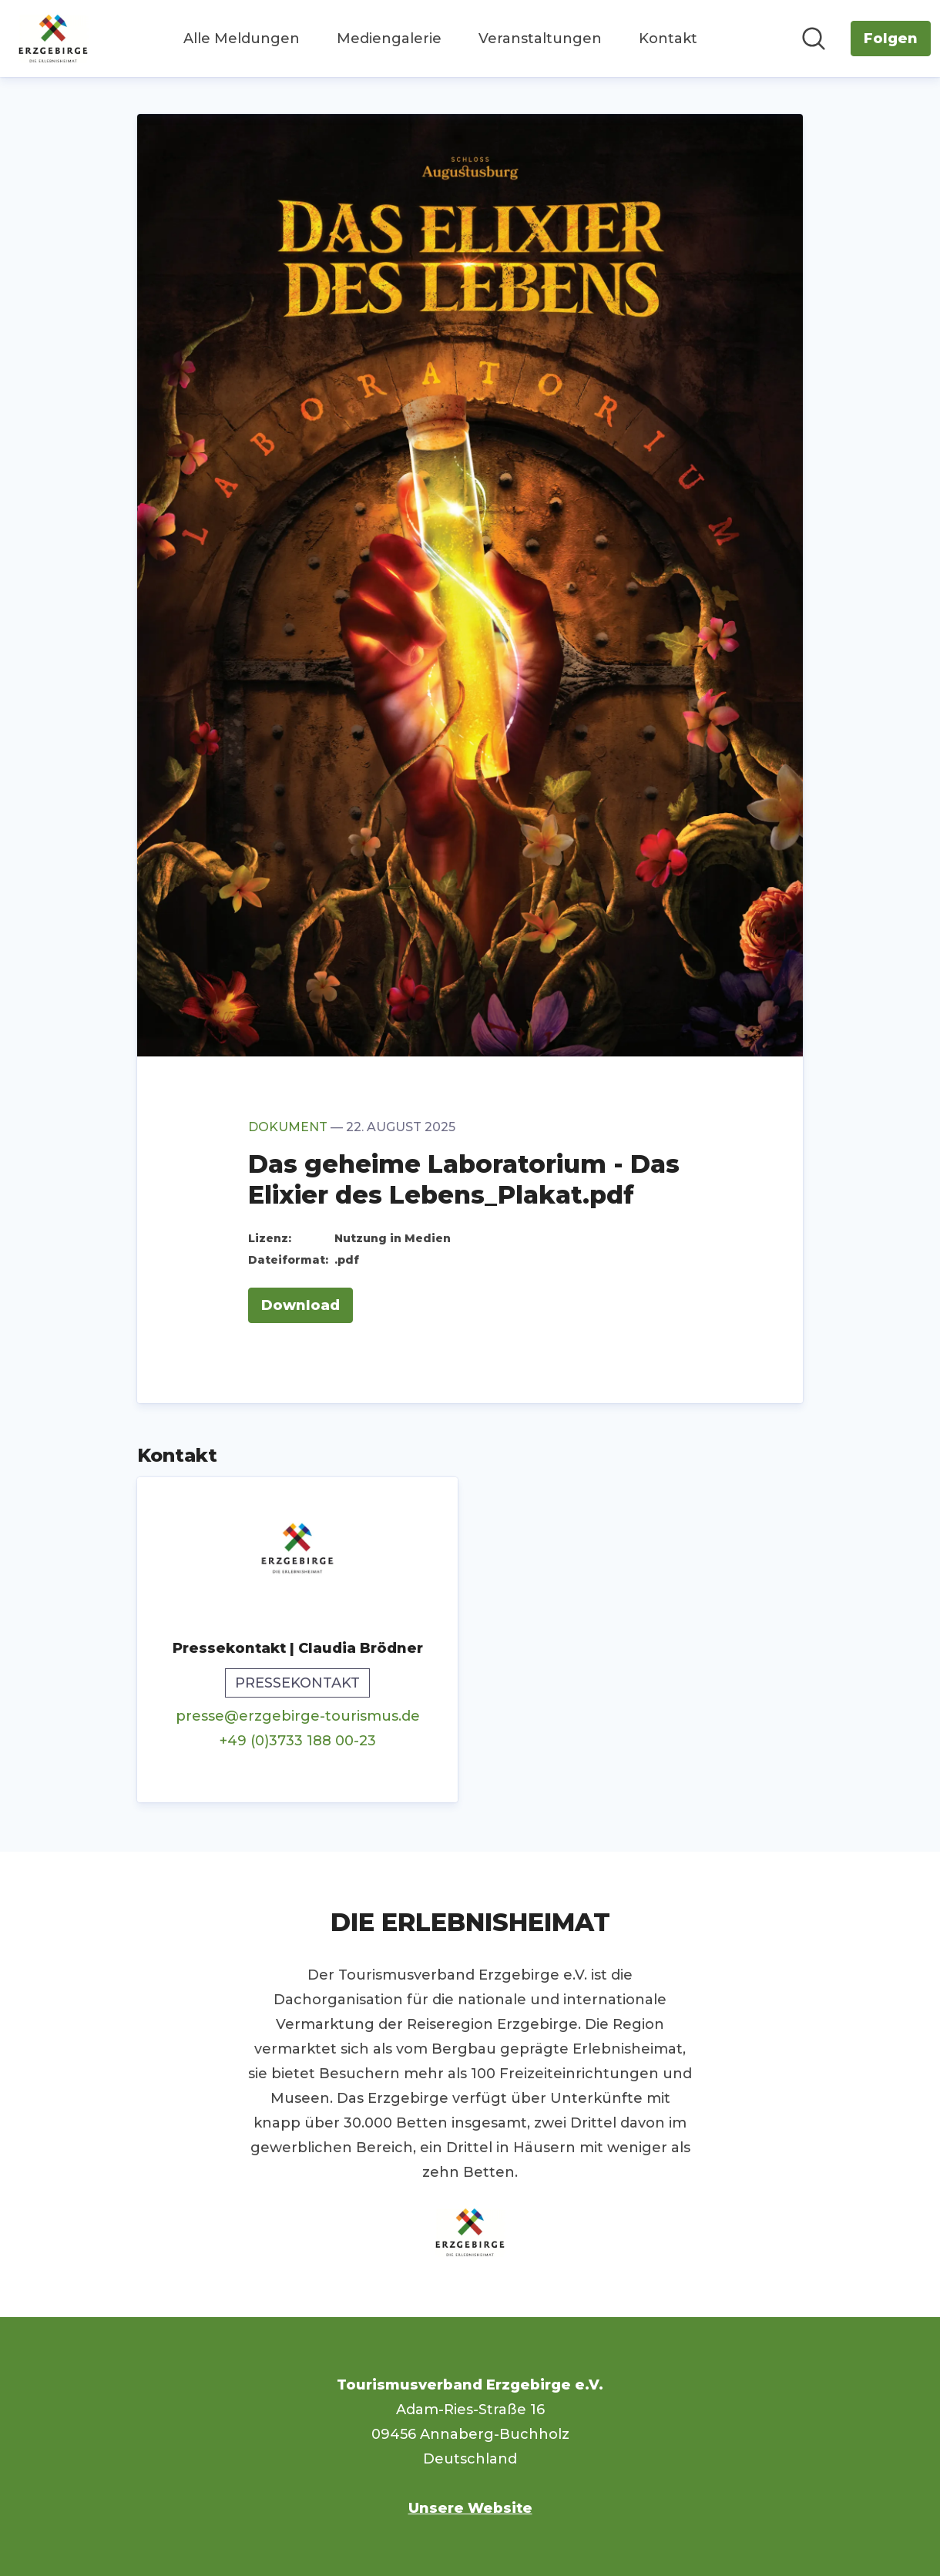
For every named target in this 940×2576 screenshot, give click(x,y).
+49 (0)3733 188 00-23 (298, 1740)
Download (300, 1305)
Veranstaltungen (540, 38)
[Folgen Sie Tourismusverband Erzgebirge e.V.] (891, 38)
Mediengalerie (389, 38)
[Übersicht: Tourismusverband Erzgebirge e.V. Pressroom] (53, 38)
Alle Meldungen (241, 38)
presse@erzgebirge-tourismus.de (298, 1716)
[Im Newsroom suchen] (813, 38)
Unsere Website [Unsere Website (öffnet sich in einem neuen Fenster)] (470, 2508)
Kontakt (668, 38)
